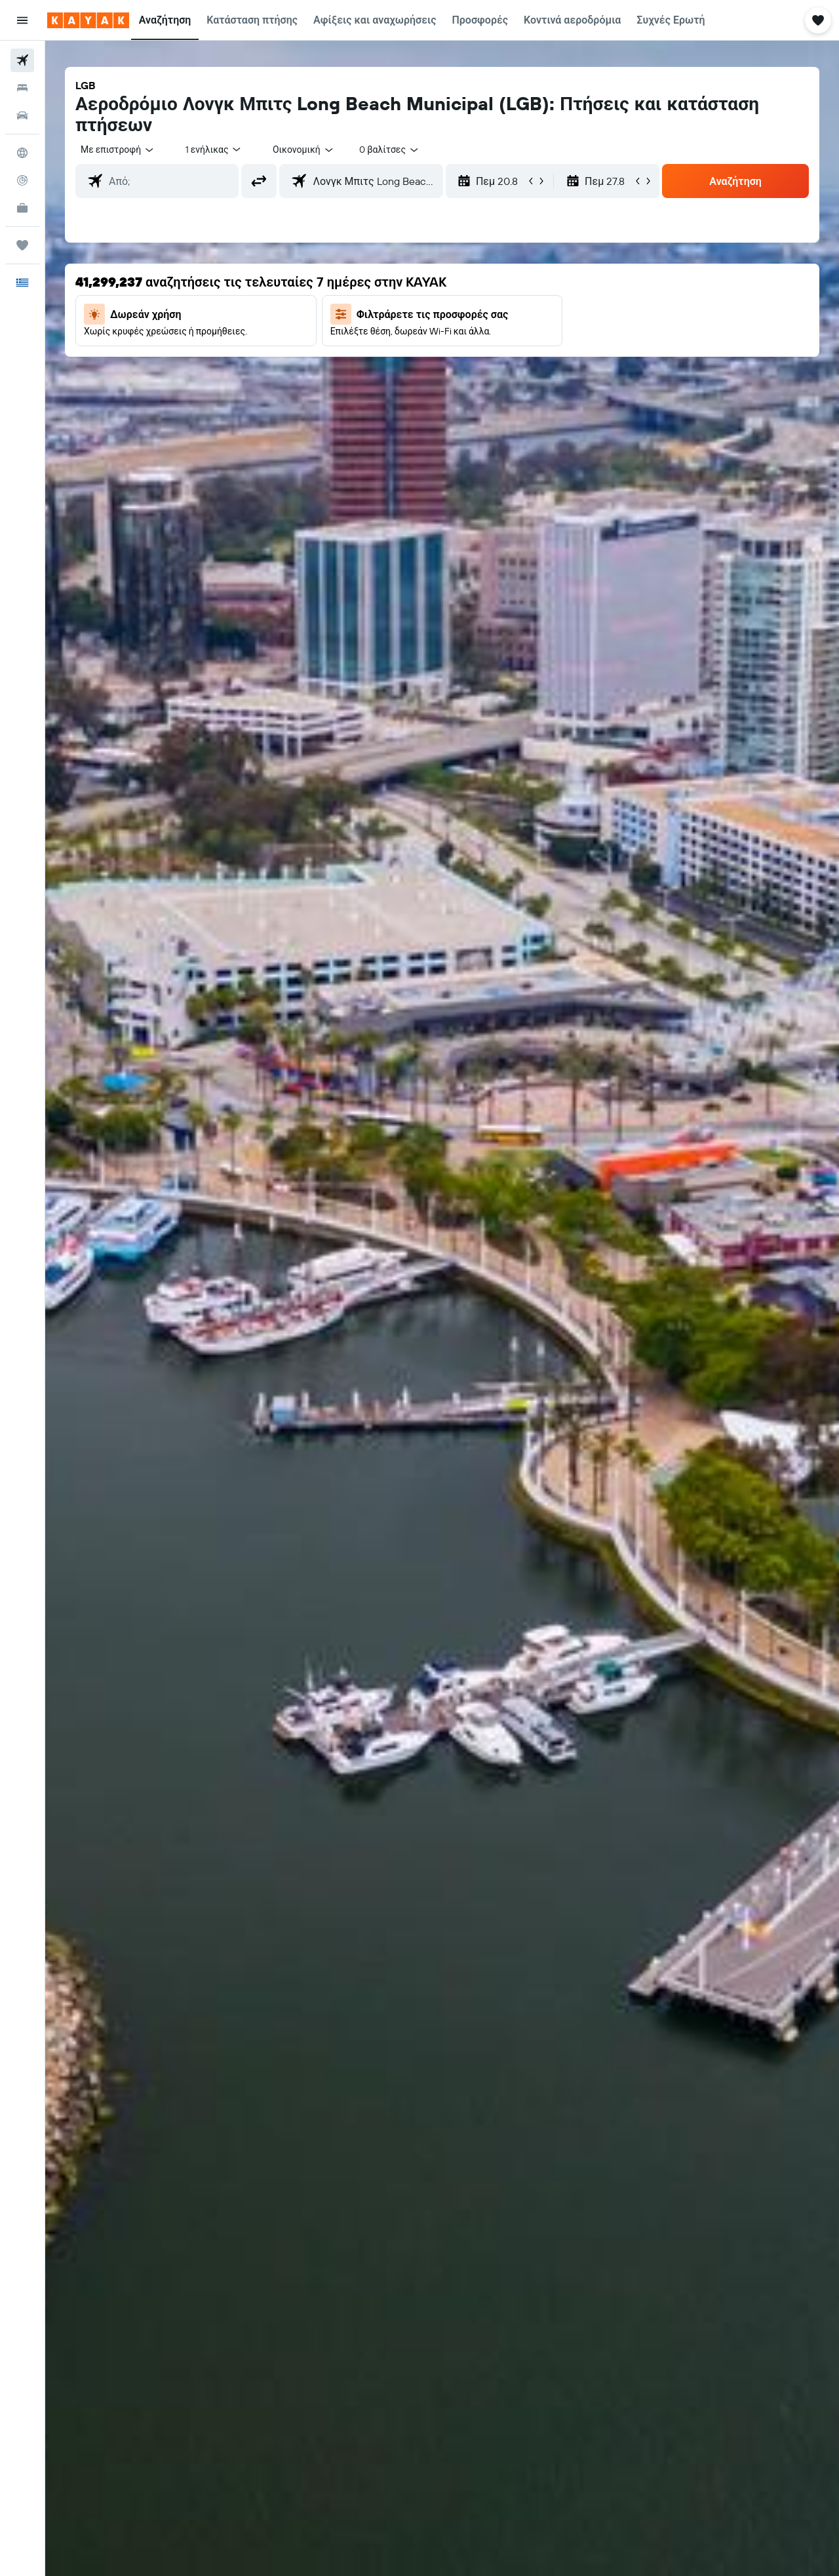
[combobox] (118, 149)
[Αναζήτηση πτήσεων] (22, 60)
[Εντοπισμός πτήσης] (22, 180)
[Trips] (22, 245)
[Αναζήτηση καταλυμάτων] (22, 88)
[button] (22, 20)
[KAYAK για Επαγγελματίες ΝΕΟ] (22, 208)
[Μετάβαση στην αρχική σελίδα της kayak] (88, 20)
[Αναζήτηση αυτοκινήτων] (22, 115)
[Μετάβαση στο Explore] (22, 153)
